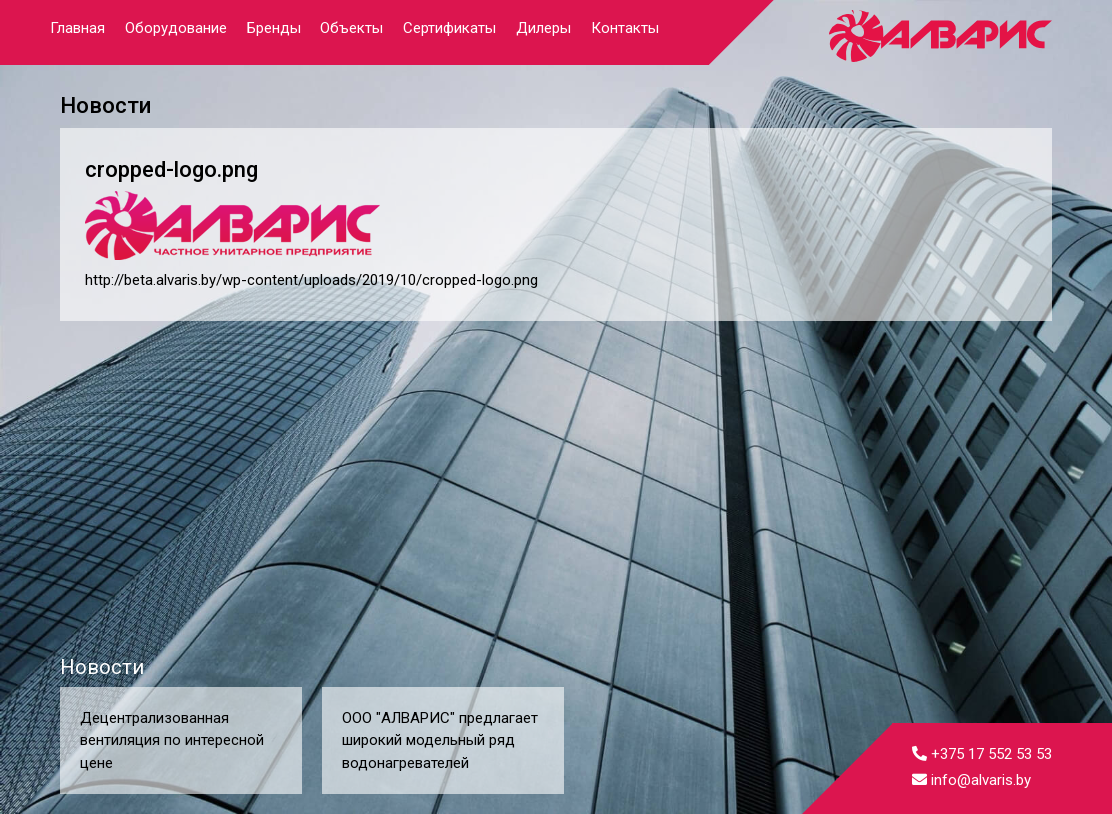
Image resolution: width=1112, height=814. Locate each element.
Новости (102, 667)
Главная (77, 28)
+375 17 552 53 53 (982, 754)
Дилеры (543, 28)
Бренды (274, 28)
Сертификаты (449, 28)
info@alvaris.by (971, 780)
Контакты (625, 28)
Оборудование (176, 28)
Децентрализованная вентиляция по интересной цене (172, 740)
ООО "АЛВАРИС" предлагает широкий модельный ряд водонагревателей (440, 740)
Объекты (351, 28)
